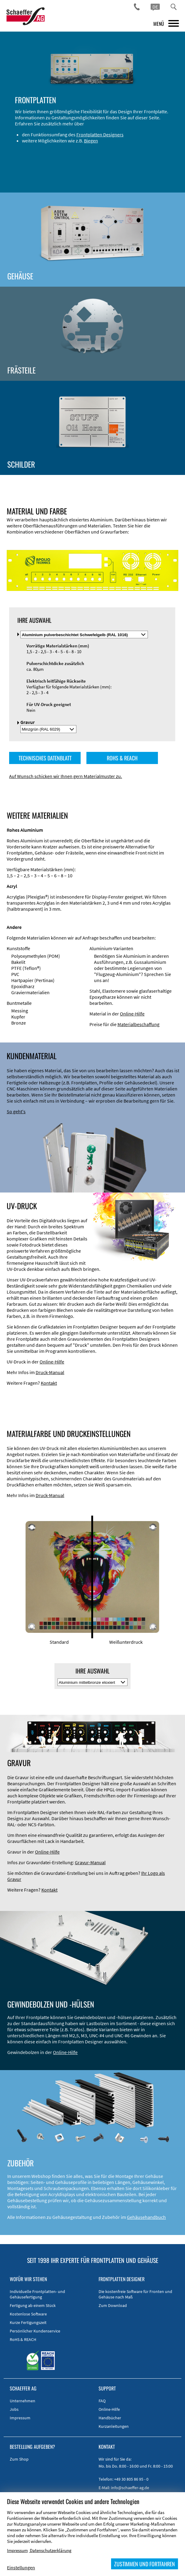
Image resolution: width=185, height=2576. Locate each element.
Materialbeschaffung (138, 1024)
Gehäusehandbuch (146, 2217)
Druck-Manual (50, 1372)
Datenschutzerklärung (51, 2550)
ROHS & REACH (122, 758)
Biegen (91, 141)
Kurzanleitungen (114, 2426)
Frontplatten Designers (100, 134)
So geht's (16, 1111)
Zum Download (113, 2305)
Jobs (14, 2409)
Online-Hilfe (132, 1014)
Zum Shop (19, 2459)
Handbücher (110, 2418)
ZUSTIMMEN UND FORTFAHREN (144, 2564)
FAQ (102, 2401)
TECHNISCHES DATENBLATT (45, 758)
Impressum (20, 2418)
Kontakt (49, 1383)
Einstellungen (21, 2567)
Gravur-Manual (90, 1862)
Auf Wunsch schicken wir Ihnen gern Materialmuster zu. (65, 776)
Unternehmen (22, 2401)
